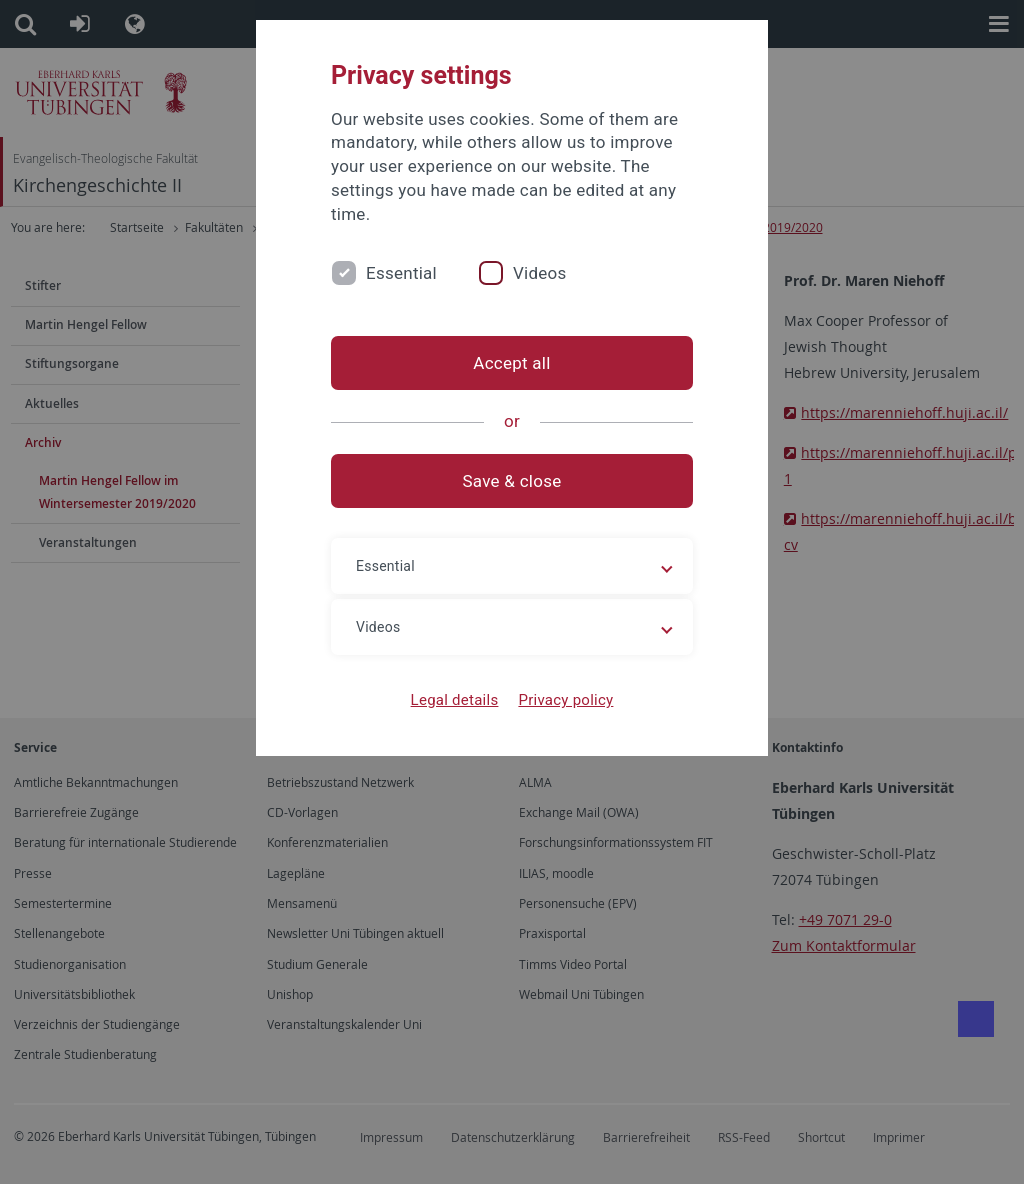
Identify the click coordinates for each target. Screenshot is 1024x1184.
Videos (540, 273)
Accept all (511, 363)
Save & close (512, 481)
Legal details (455, 700)
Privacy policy (565, 700)
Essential (401, 273)
